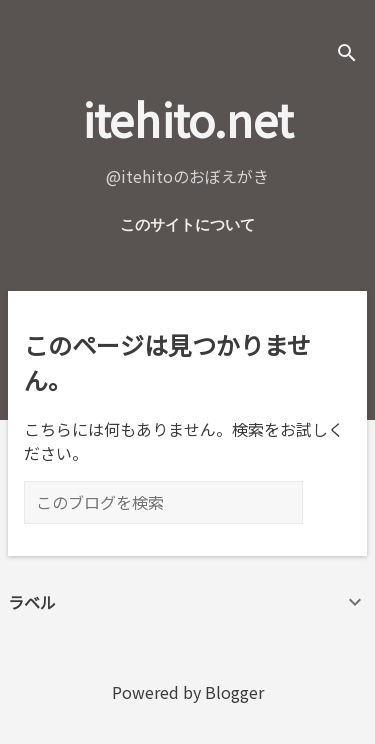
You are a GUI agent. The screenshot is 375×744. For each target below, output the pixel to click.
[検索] (347, 54)
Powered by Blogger (188, 692)
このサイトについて (187, 225)
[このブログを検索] (163, 502)
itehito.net (187, 118)
